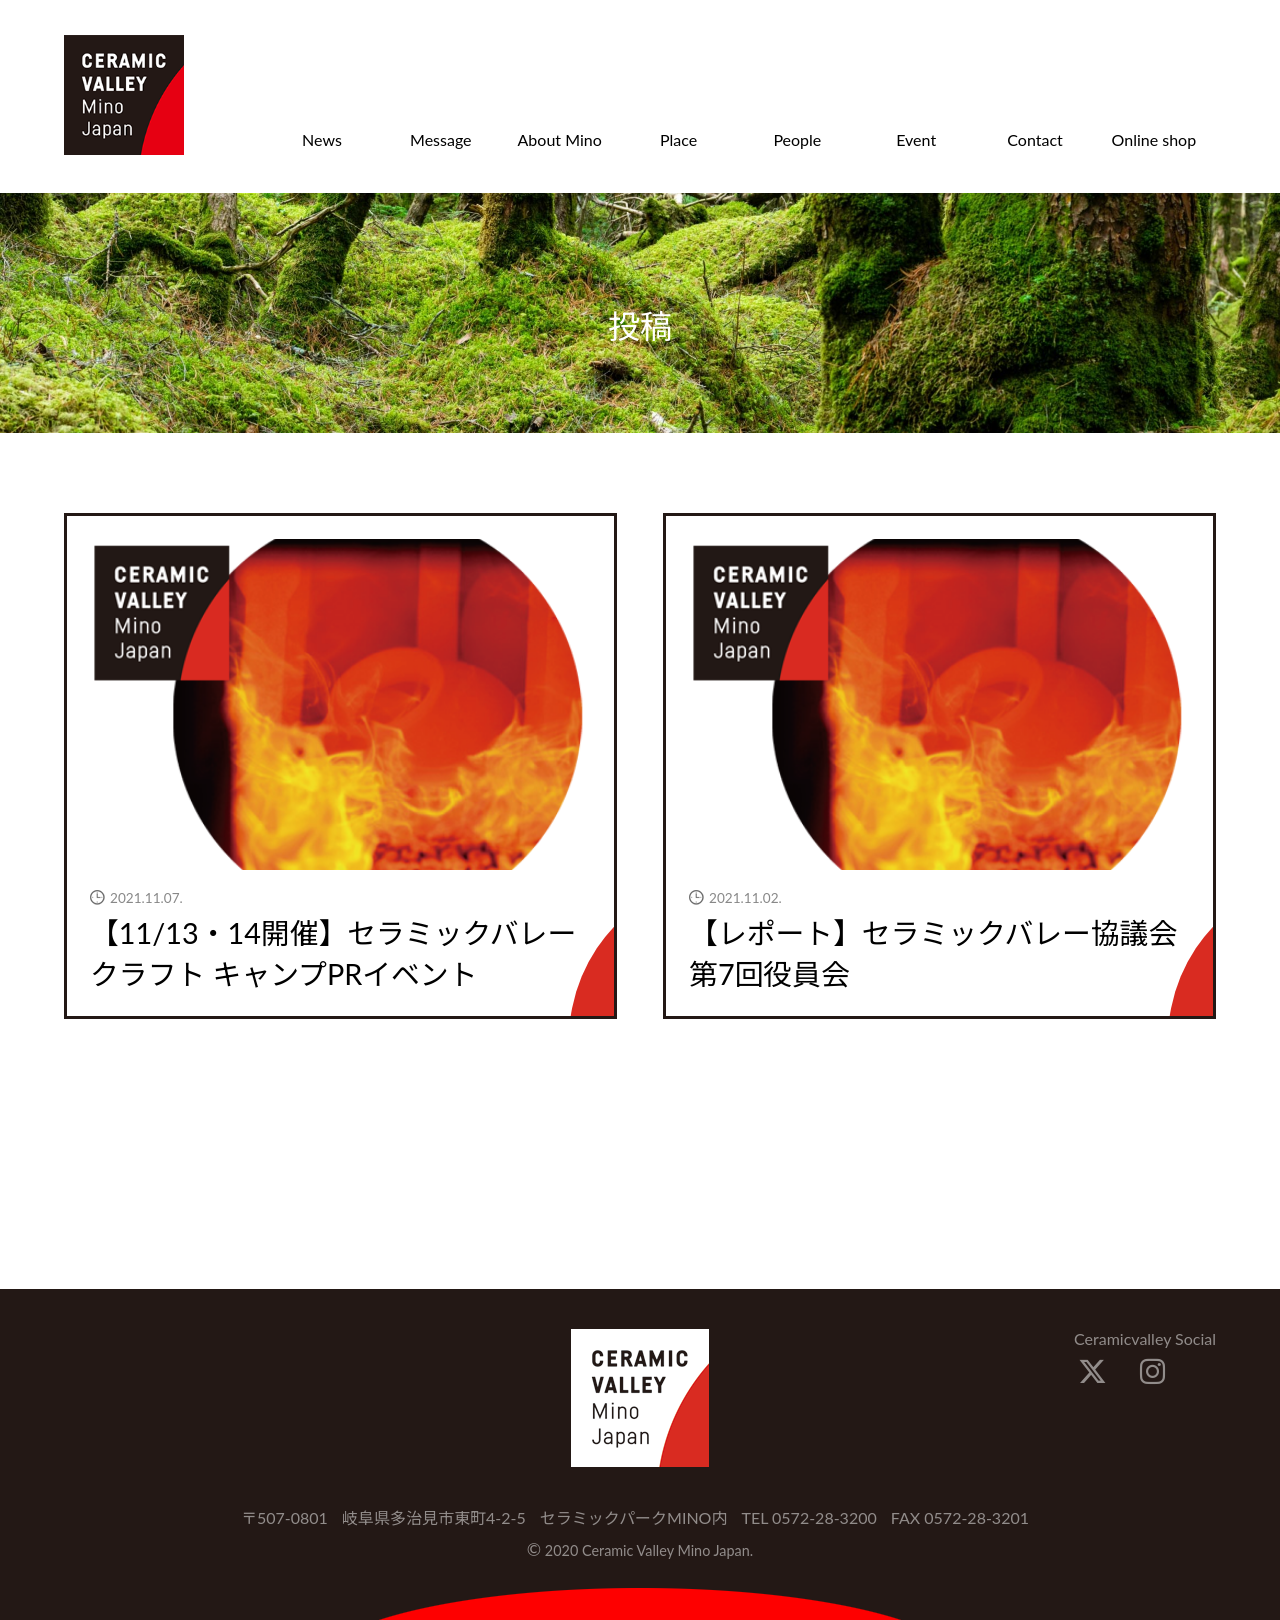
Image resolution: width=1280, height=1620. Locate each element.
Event (916, 139)
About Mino (560, 139)
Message (441, 139)
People (797, 139)
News (322, 139)
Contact (1034, 139)
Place (678, 139)
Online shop (1154, 139)
